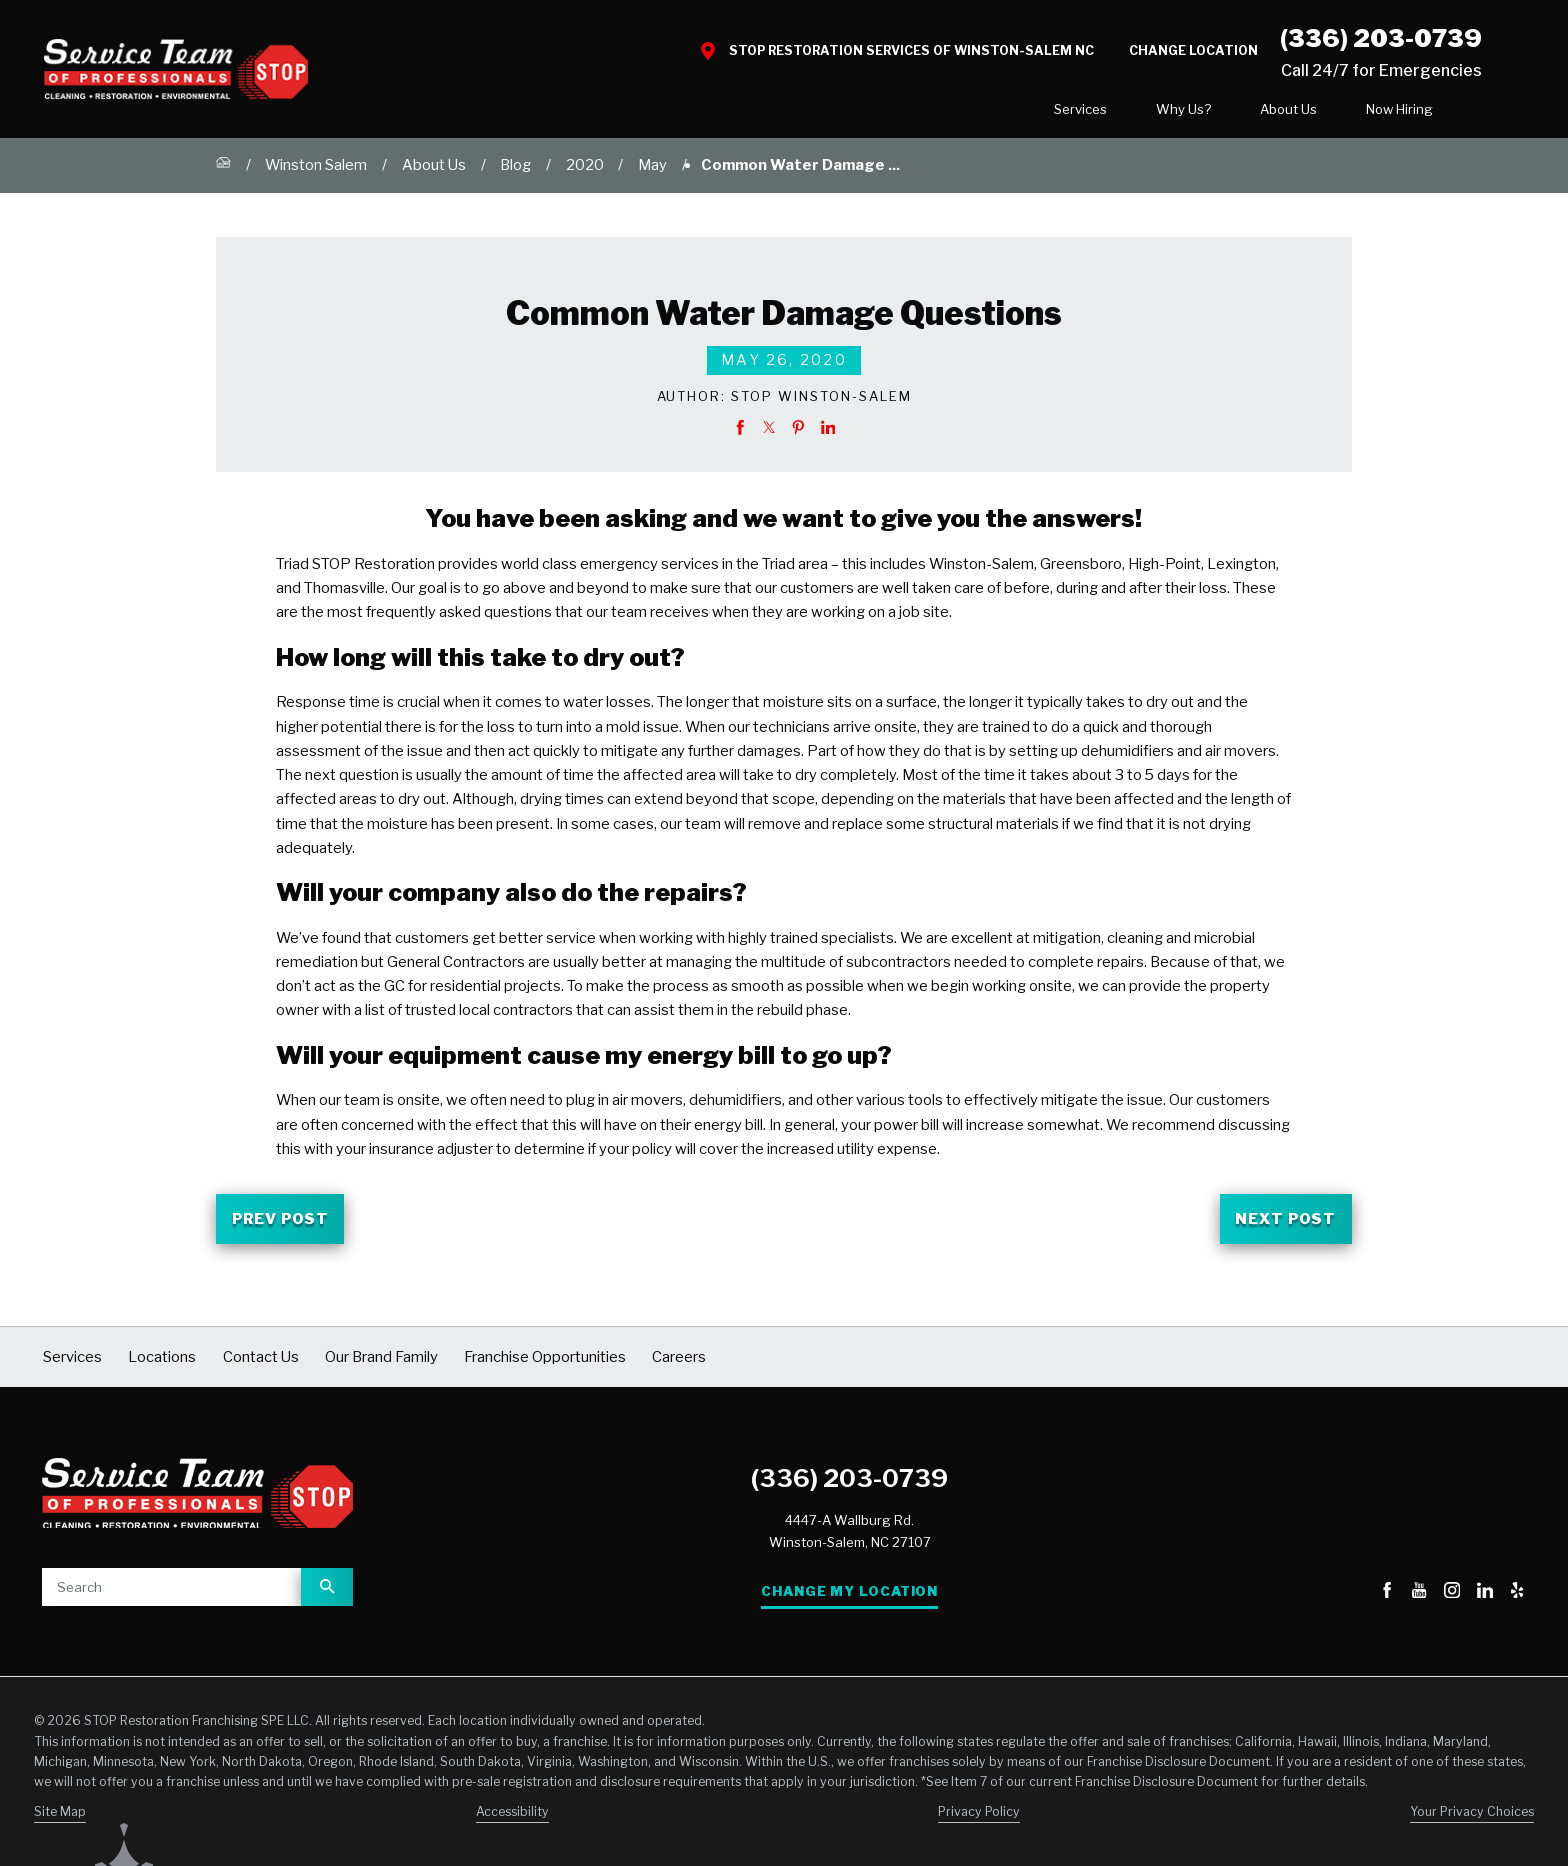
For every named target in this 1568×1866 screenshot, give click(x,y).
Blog (515, 173)
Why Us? (1047, 113)
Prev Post (280, 1226)
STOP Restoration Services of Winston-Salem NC (911, 50)
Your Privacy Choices (1472, 1819)
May (652, 173)
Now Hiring (1263, 113)
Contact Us (1414, 113)
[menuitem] (944, 114)
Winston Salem (316, 173)
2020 (585, 173)
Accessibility (512, 1819)
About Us (1152, 113)
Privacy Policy (979, 1819)
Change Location (1193, 50)
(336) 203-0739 (849, 1485)
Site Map (60, 1819)
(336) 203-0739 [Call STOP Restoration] (1381, 38)
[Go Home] (223, 173)
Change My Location (849, 1599)
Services (944, 113)
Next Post (1285, 1226)
